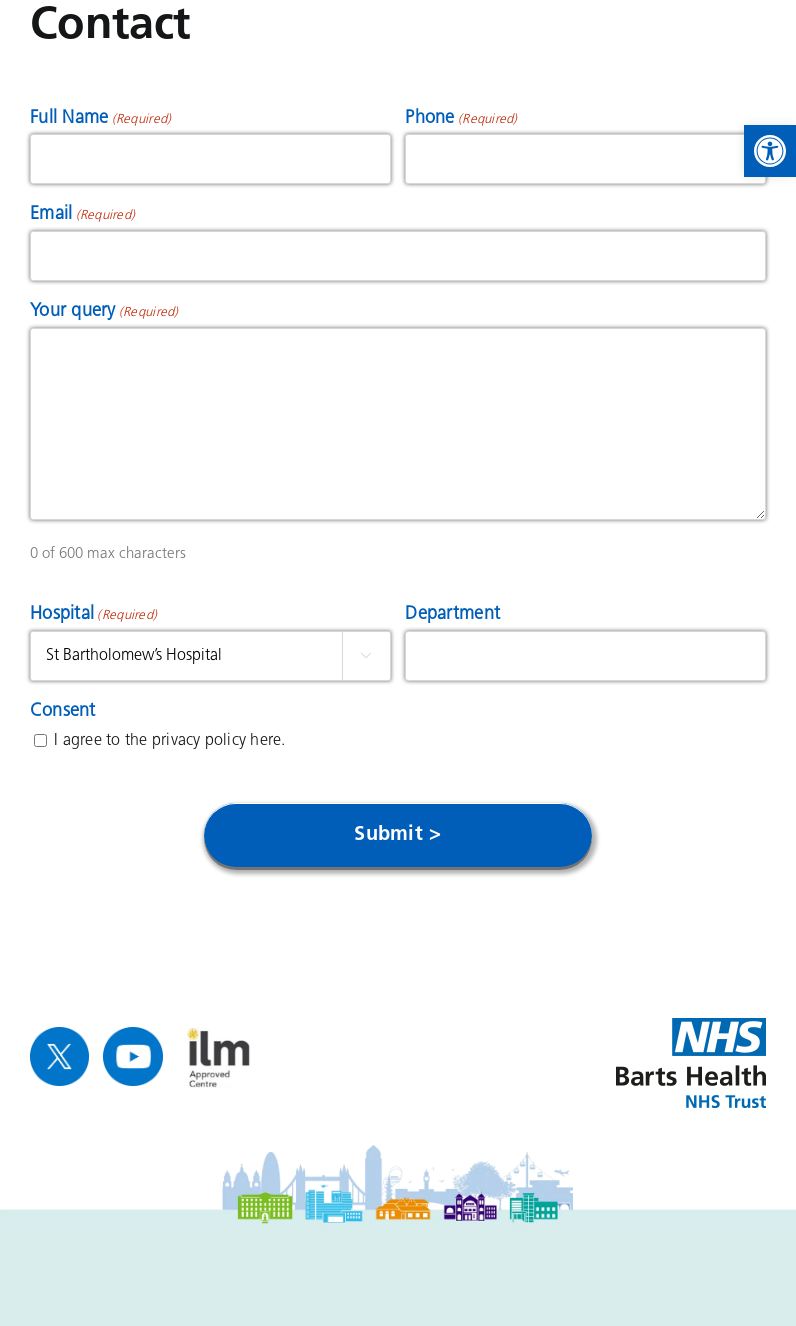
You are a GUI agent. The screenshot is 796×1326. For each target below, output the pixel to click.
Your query (104, 313)
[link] (770, 151)
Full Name (100, 120)
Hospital (93, 616)
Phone (461, 120)
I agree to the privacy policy (169, 741)
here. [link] (267, 741)
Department (452, 614)
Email (82, 216)
